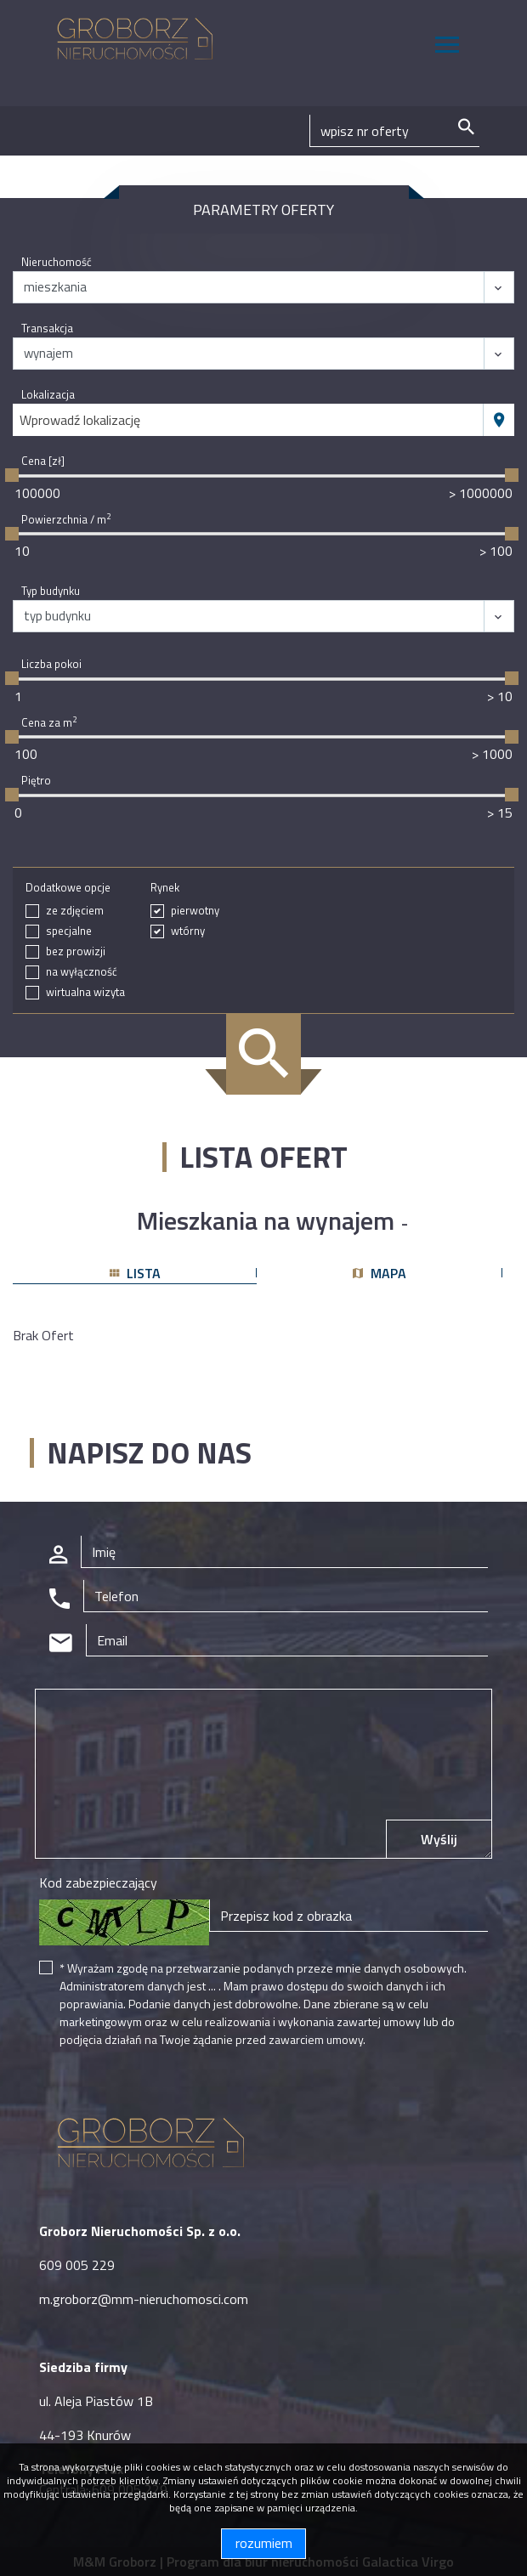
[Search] (394, 131)
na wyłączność (81, 972)
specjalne (69, 931)
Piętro (36, 781)
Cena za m (48, 723)
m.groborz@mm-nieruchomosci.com (143, 2299)
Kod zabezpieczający (98, 1882)
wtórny (188, 931)
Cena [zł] (43, 461)
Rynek (164, 888)
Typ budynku (50, 591)
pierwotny (195, 911)
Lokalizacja (48, 395)
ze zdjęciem (75, 911)
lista (135, 1273)
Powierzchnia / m (65, 520)
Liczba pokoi (51, 664)
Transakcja (47, 328)
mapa (379, 1273)
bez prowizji (75, 951)
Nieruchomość (56, 262)
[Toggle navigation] (447, 47)
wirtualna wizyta (85, 992)
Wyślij (439, 1839)
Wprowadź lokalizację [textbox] (80, 420)
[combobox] (248, 420)
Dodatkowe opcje (68, 888)
